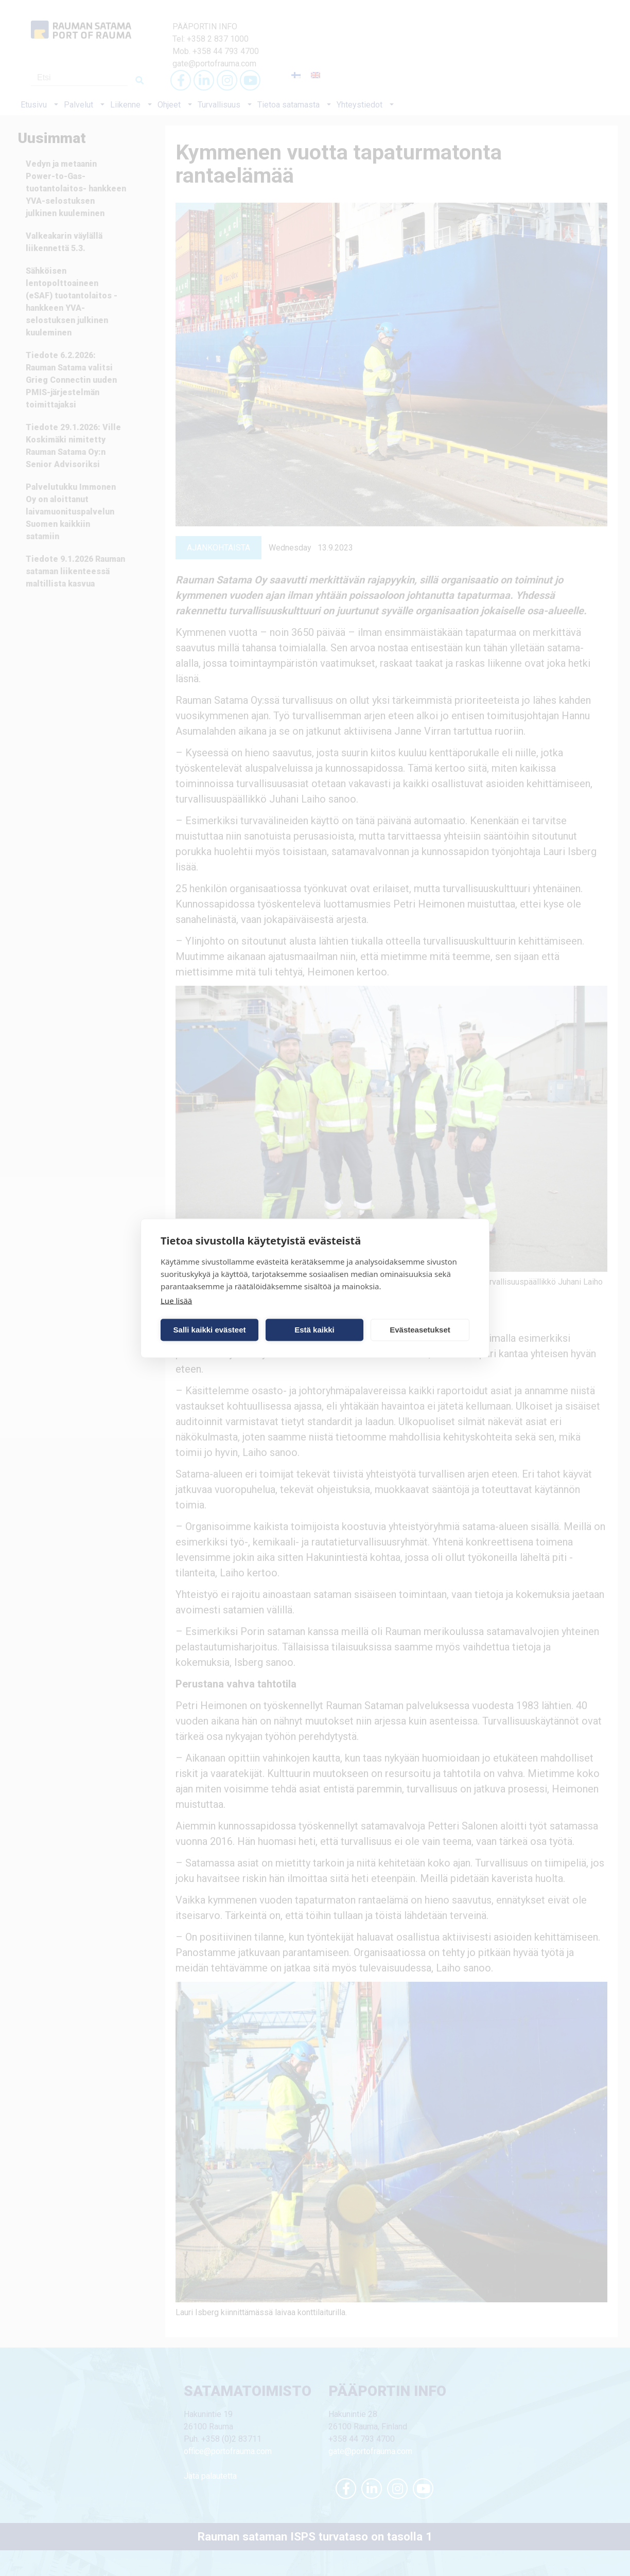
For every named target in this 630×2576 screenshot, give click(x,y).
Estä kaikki (314, 1329)
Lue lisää (176, 1300)
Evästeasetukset (420, 1329)
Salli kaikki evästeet (209, 1329)
